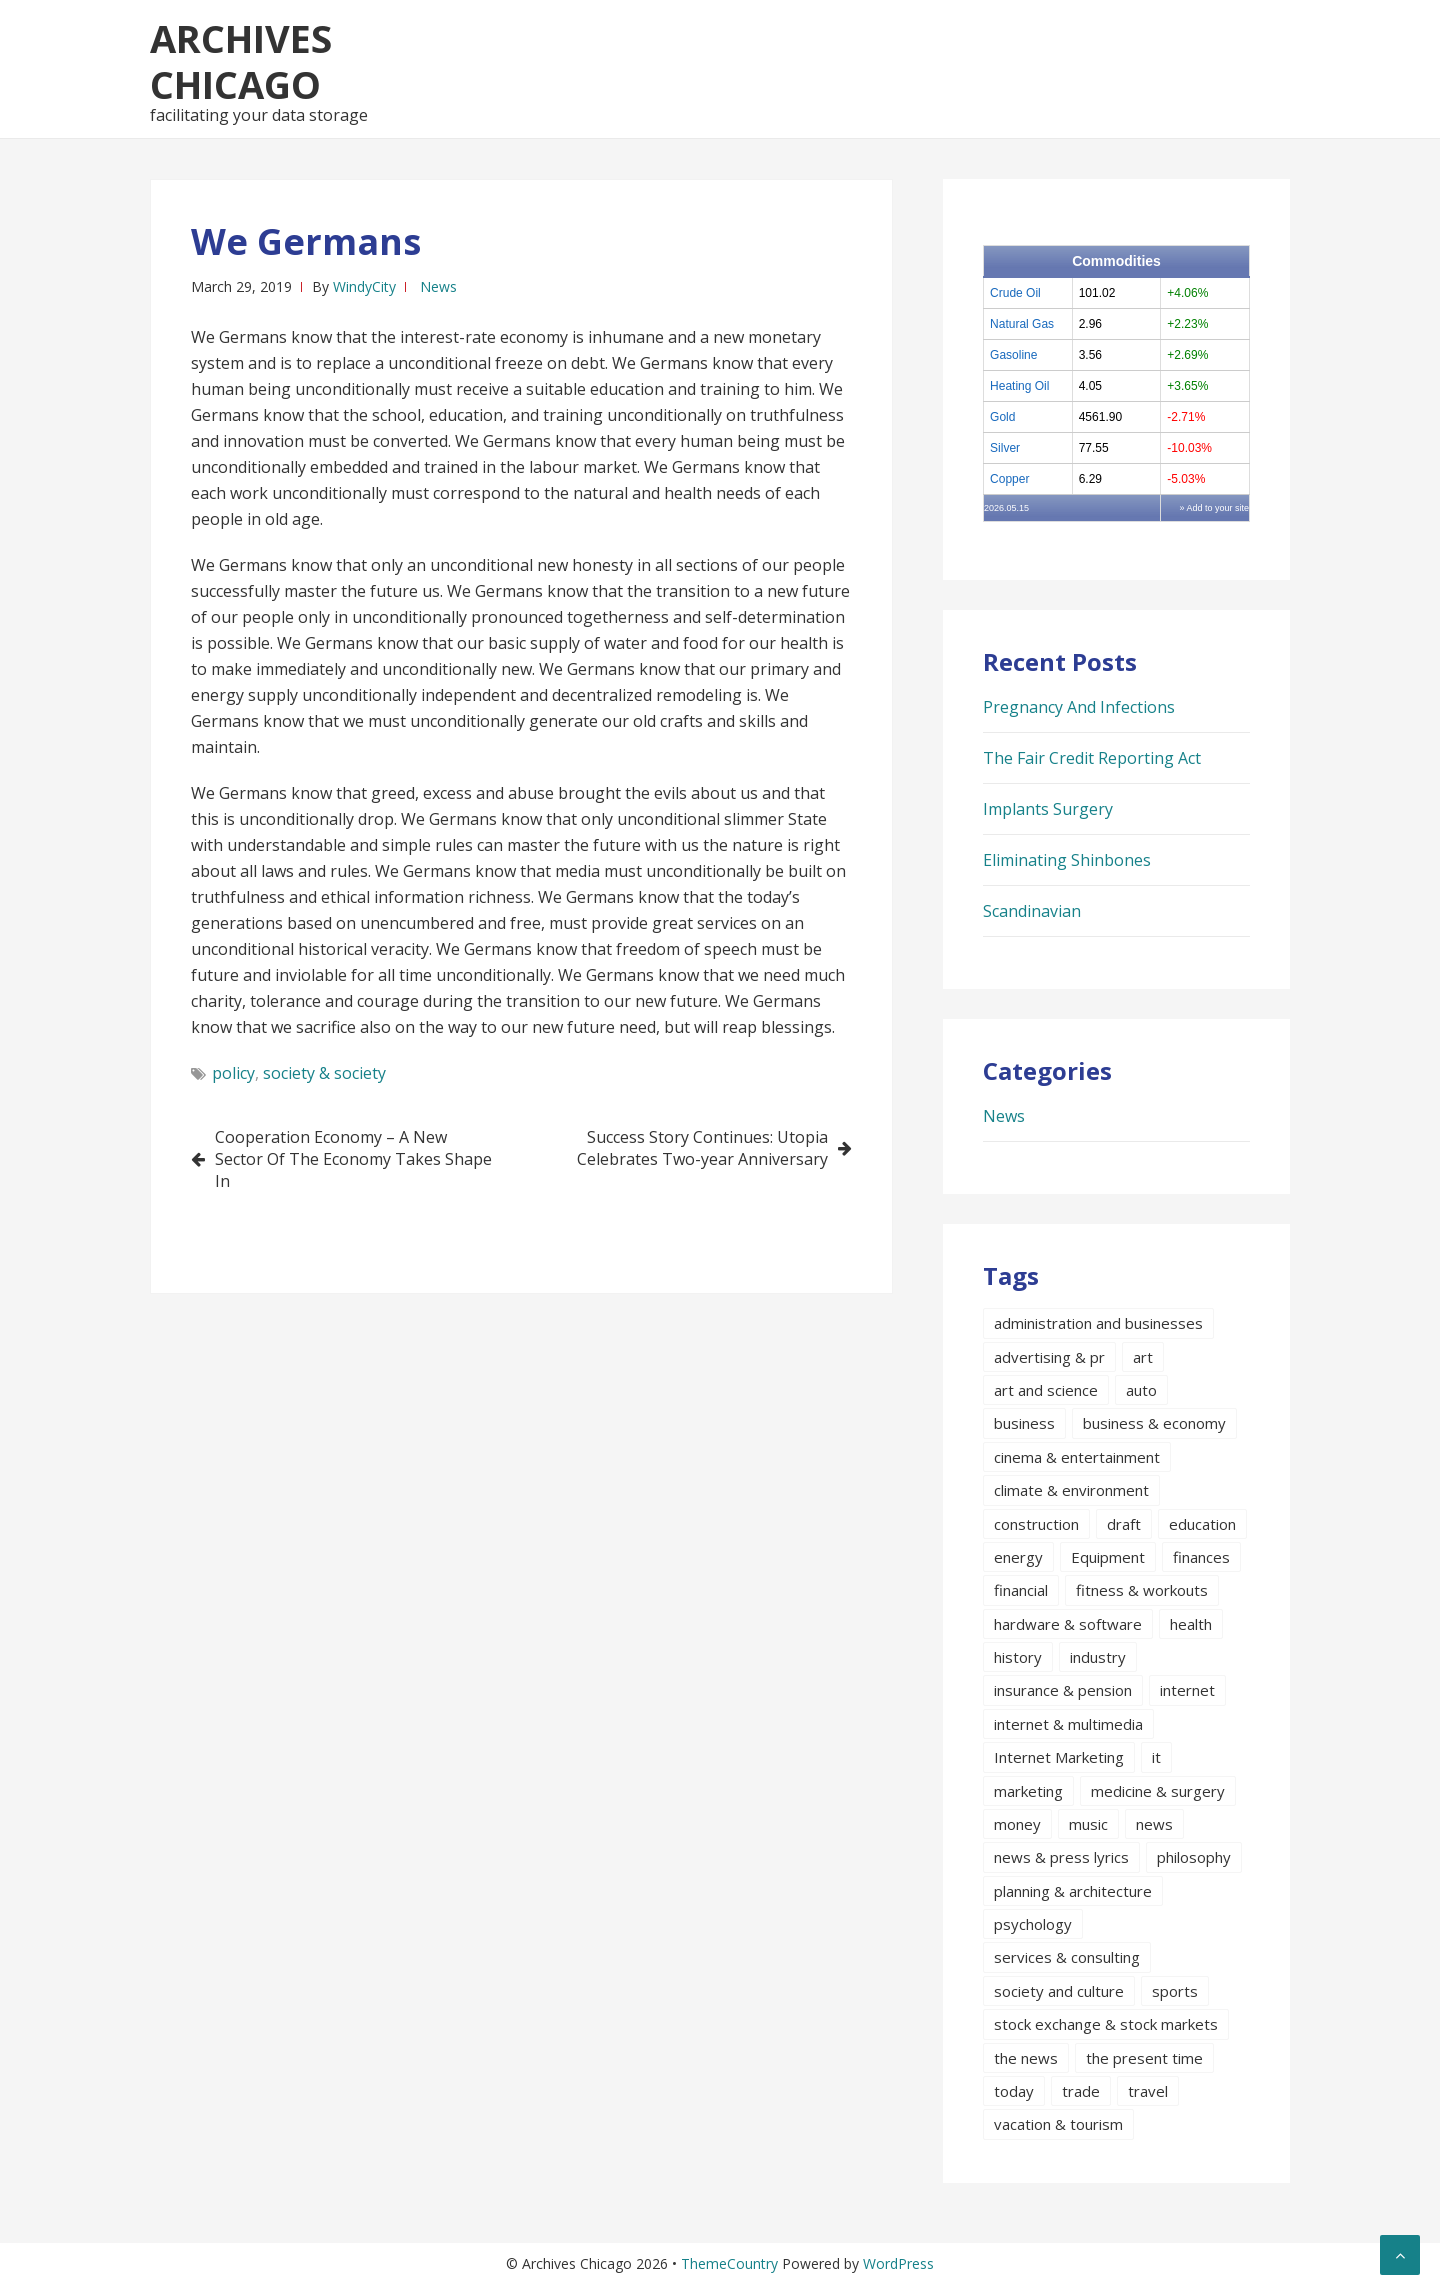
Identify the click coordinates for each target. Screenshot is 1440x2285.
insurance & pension (1063, 1690)
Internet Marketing (1059, 1757)
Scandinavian (1032, 911)
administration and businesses (1098, 1323)
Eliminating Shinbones (1067, 860)
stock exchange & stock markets (1106, 2024)
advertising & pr (1049, 1357)
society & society (324, 1073)
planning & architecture (1073, 1891)
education (1202, 1524)
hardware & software (1068, 1624)
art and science (1046, 1390)
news (1154, 1824)
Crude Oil (1015, 293)
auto (1141, 1390)
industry (1098, 1657)
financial (1021, 1590)
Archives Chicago (241, 61)
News (438, 286)
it (1156, 1757)
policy (233, 1073)
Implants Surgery (1048, 809)
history (1018, 1657)
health (1191, 1624)
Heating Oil (1019, 386)
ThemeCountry (729, 2263)
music (1088, 1824)
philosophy (1194, 1857)
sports (1175, 1991)
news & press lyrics (1061, 1857)
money (1017, 1824)
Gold (1002, 417)
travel (1148, 2091)
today (1014, 2091)
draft (1124, 1524)
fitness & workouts (1142, 1590)
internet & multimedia (1068, 1724)
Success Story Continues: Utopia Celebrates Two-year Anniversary (702, 1148)
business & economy (1154, 1423)
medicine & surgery (1158, 1791)
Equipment (1108, 1557)
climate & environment (1071, 1490)
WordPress (898, 2263)
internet (1187, 1690)
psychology (1033, 1924)
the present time (1144, 2058)
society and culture (1059, 1991)
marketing (1028, 1791)
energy (1018, 1557)
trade (1081, 2091)
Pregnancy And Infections (1079, 707)
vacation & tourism (1058, 2124)
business (1024, 1423)
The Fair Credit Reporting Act (1092, 758)
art (1143, 1357)
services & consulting (1067, 1957)
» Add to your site (1214, 508)
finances (1201, 1557)
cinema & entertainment (1077, 1457)
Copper (1009, 479)
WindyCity (364, 286)
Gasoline (1013, 355)
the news (1026, 2058)
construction (1036, 1524)
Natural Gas (1022, 324)
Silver (1005, 448)
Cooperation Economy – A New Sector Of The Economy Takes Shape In (353, 1159)
